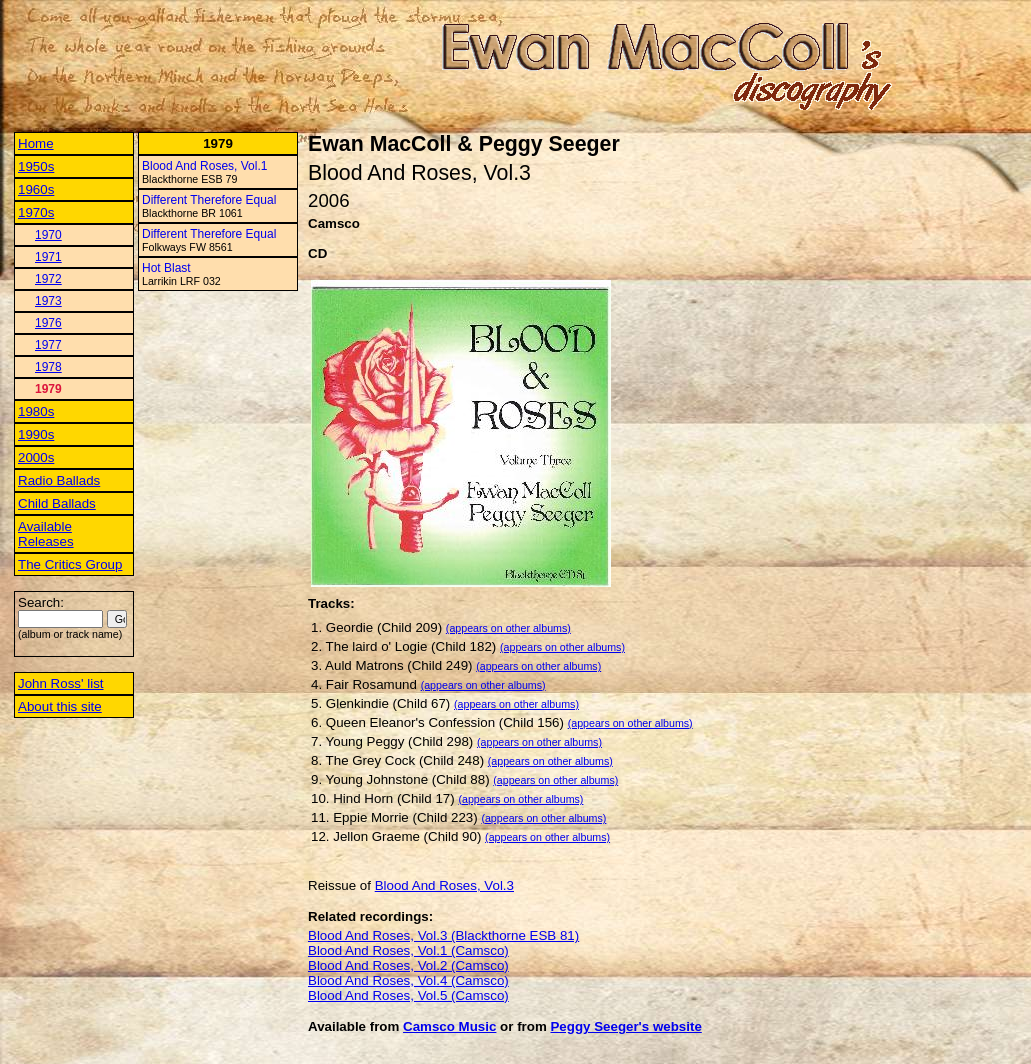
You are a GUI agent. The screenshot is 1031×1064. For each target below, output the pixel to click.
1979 (48, 389)
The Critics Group (70, 564)
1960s (36, 189)
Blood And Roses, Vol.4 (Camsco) (408, 980)
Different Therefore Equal (209, 200)
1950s (36, 166)
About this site (60, 706)
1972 (48, 279)
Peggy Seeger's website (625, 1026)
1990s (36, 434)
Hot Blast (166, 268)
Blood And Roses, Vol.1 (204, 166)
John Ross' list (61, 683)
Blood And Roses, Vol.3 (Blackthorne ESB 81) (443, 935)
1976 (48, 323)
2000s (36, 457)
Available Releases (46, 534)
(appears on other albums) (508, 628)
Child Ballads (57, 503)
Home (36, 143)
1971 (48, 257)
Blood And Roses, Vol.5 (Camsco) (408, 995)
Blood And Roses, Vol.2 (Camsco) (408, 965)
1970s (36, 212)
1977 (48, 345)
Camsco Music (449, 1026)
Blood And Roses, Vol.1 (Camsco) (408, 950)
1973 (48, 301)
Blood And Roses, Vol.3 (444, 885)
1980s (36, 411)
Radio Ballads (59, 480)
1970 (48, 235)
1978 (48, 367)
